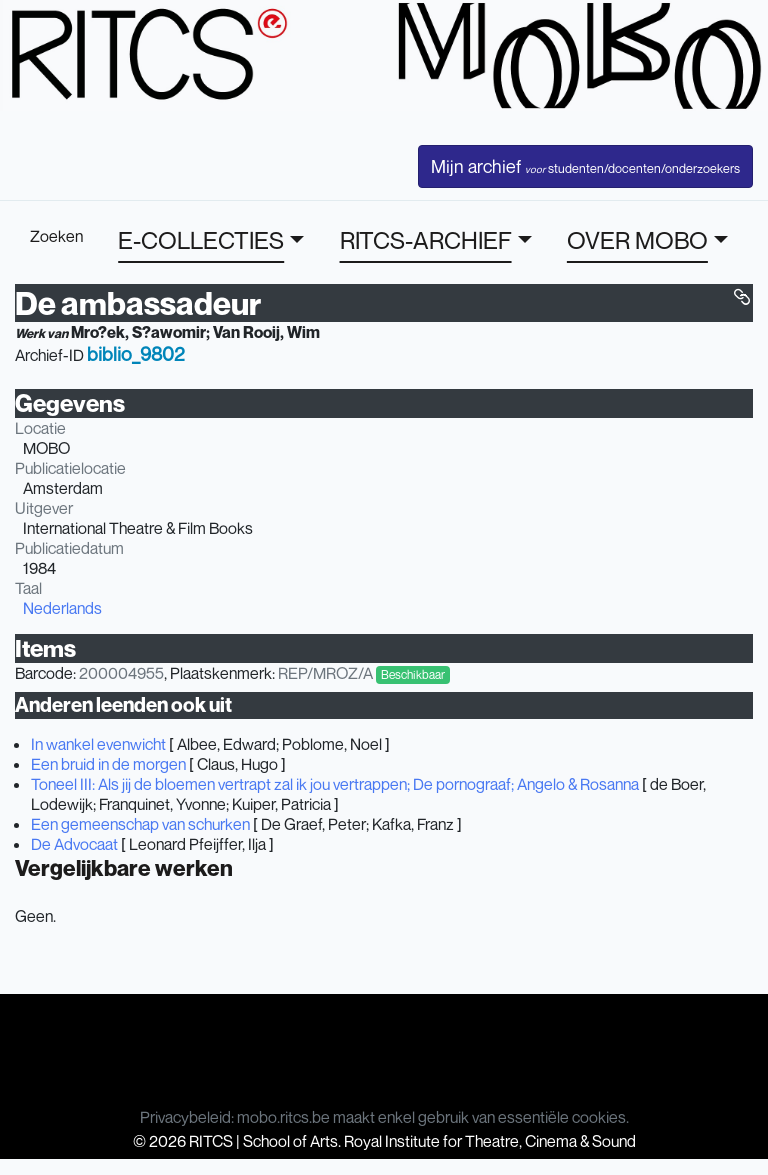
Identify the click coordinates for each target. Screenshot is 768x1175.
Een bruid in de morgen (108, 764)
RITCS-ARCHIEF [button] (426, 240)
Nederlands (62, 608)
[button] (742, 297)
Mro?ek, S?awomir (138, 332)
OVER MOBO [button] (637, 240)
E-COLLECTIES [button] (201, 240)
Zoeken (56, 236)
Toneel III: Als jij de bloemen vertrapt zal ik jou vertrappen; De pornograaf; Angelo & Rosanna (335, 784)
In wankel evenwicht (98, 744)
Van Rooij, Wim (266, 332)
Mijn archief (585, 166)
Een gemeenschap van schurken (140, 824)
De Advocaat (74, 844)
